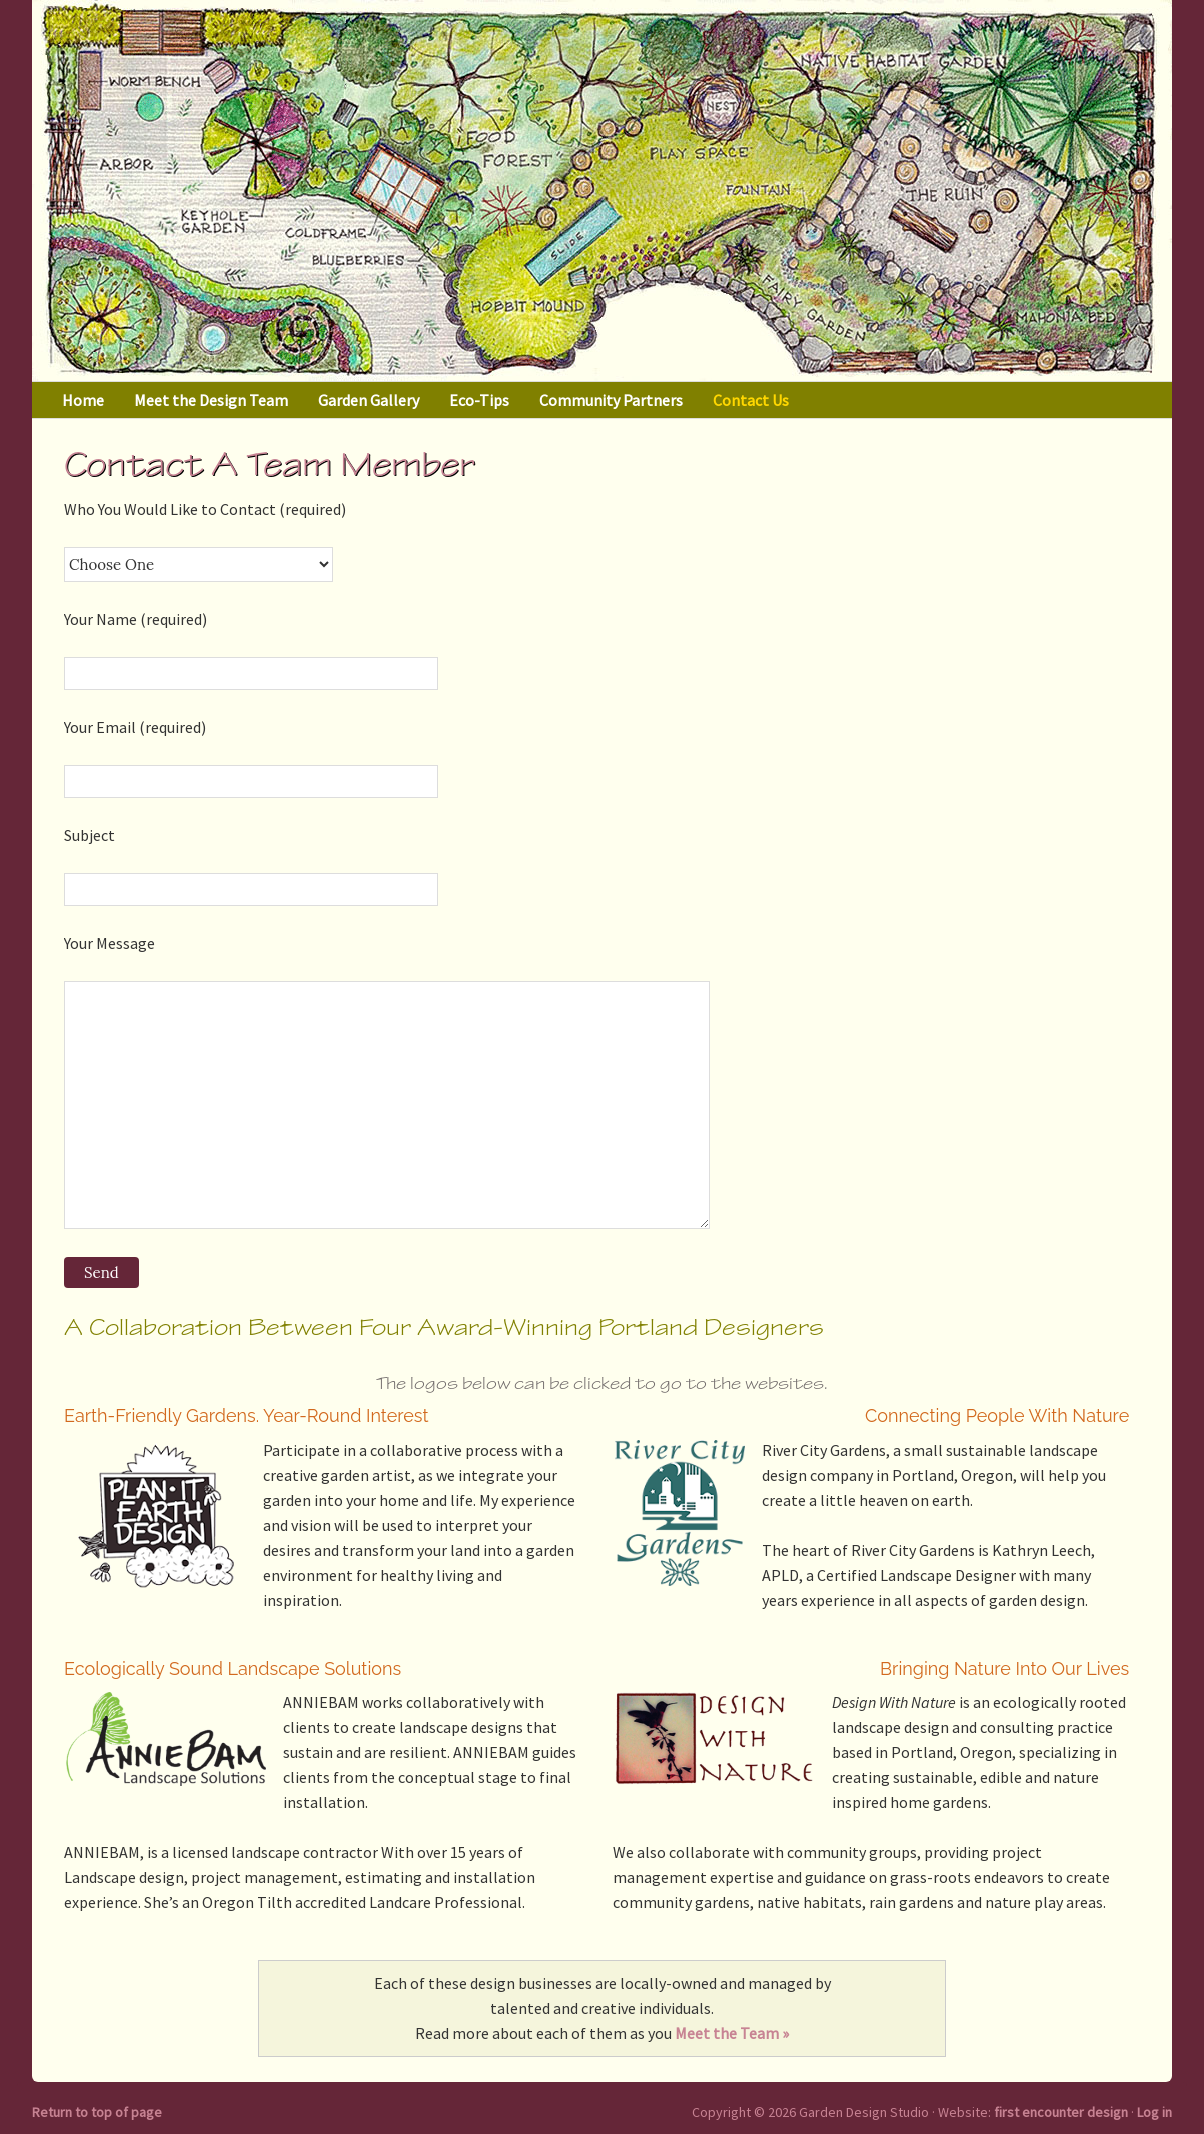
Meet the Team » (732, 2033)
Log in (1154, 2112)
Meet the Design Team (211, 400)
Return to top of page (97, 2112)
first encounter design (1061, 2112)
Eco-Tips (479, 400)
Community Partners (611, 400)
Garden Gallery (368, 400)
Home (83, 400)
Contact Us (751, 400)
